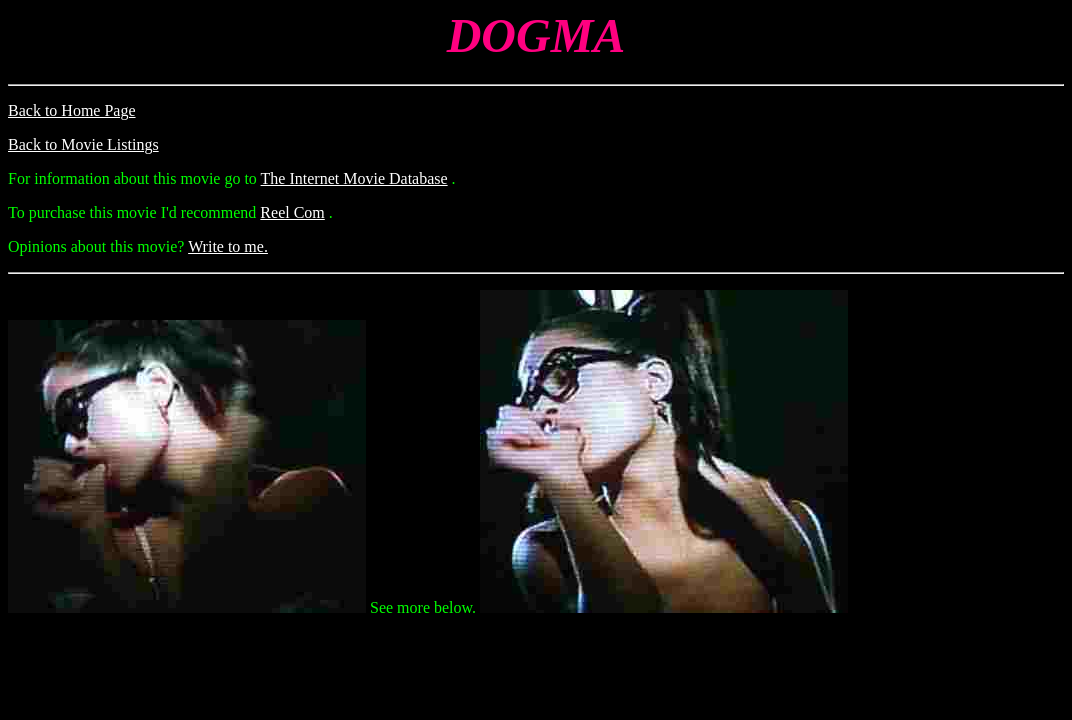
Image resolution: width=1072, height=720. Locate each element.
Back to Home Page (72, 110)
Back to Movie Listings (83, 144)
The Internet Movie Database (354, 178)
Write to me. (228, 246)
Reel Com (292, 212)
